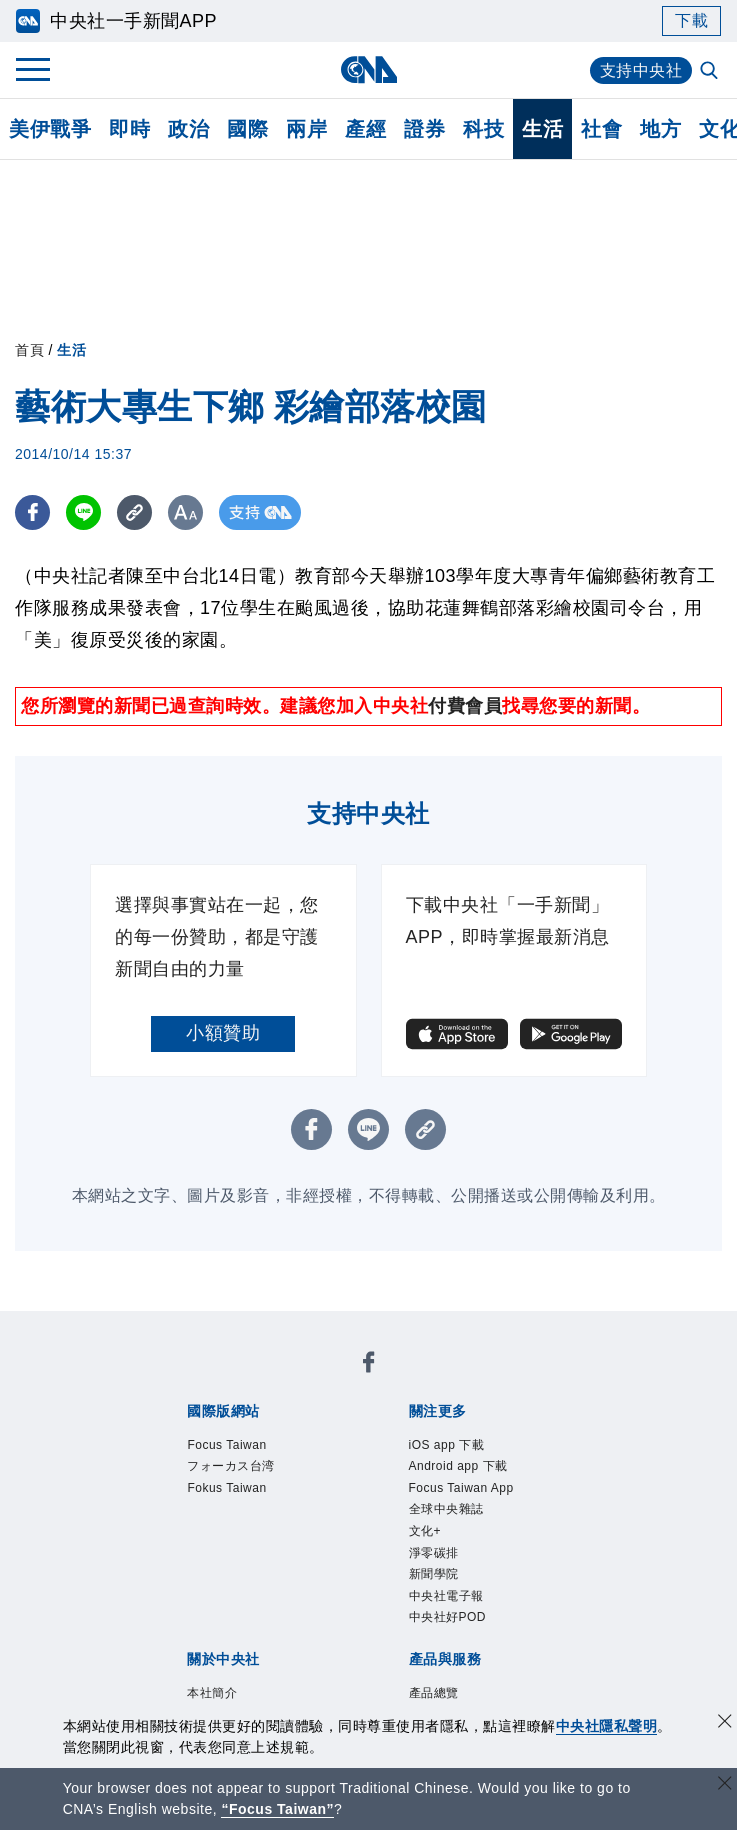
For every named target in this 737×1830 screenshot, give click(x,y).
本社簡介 (184, 1543)
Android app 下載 (330, 1435)
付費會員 (465, 706)
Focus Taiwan (205, 1381)
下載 (691, 20)
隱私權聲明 (323, 1570)
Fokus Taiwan (451, 1381)
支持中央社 (641, 70)
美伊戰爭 (50, 129)
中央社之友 (230, 1651)
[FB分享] (32, 512)
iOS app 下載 (202, 1435)
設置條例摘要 (424, 1543)
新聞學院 (399, 1462)
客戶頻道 (258, 1624)
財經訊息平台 (498, 1624)
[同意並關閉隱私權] (725, 1723)
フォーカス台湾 (328, 1381)
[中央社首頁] (368, 69)
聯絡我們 (406, 1570)
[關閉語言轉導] (725, 1785)
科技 (483, 129)
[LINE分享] (83, 512)
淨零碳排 (325, 1462)
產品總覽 (184, 1624)
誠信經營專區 (221, 1570)
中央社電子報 (491, 1462)
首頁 (29, 350)
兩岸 (306, 129)
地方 (660, 129)
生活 (542, 129)
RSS (296, 1651)
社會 (601, 129)
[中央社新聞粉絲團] (153, 1327)
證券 (424, 129)
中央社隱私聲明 (607, 1726)
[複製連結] (134, 512)
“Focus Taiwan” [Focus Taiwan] (277, 1809)
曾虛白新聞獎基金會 (230, 1705)
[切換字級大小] (185, 512)
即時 (129, 129)
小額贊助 (223, 1033)
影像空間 (332, 1624)
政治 (188, 129)
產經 (365, 129)
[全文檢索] (711, 72)
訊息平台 (406, 1624)
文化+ (264, 1462)
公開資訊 (332, 1543)
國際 (247, 129)
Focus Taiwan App (481, 1435)
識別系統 (258, 1543)
